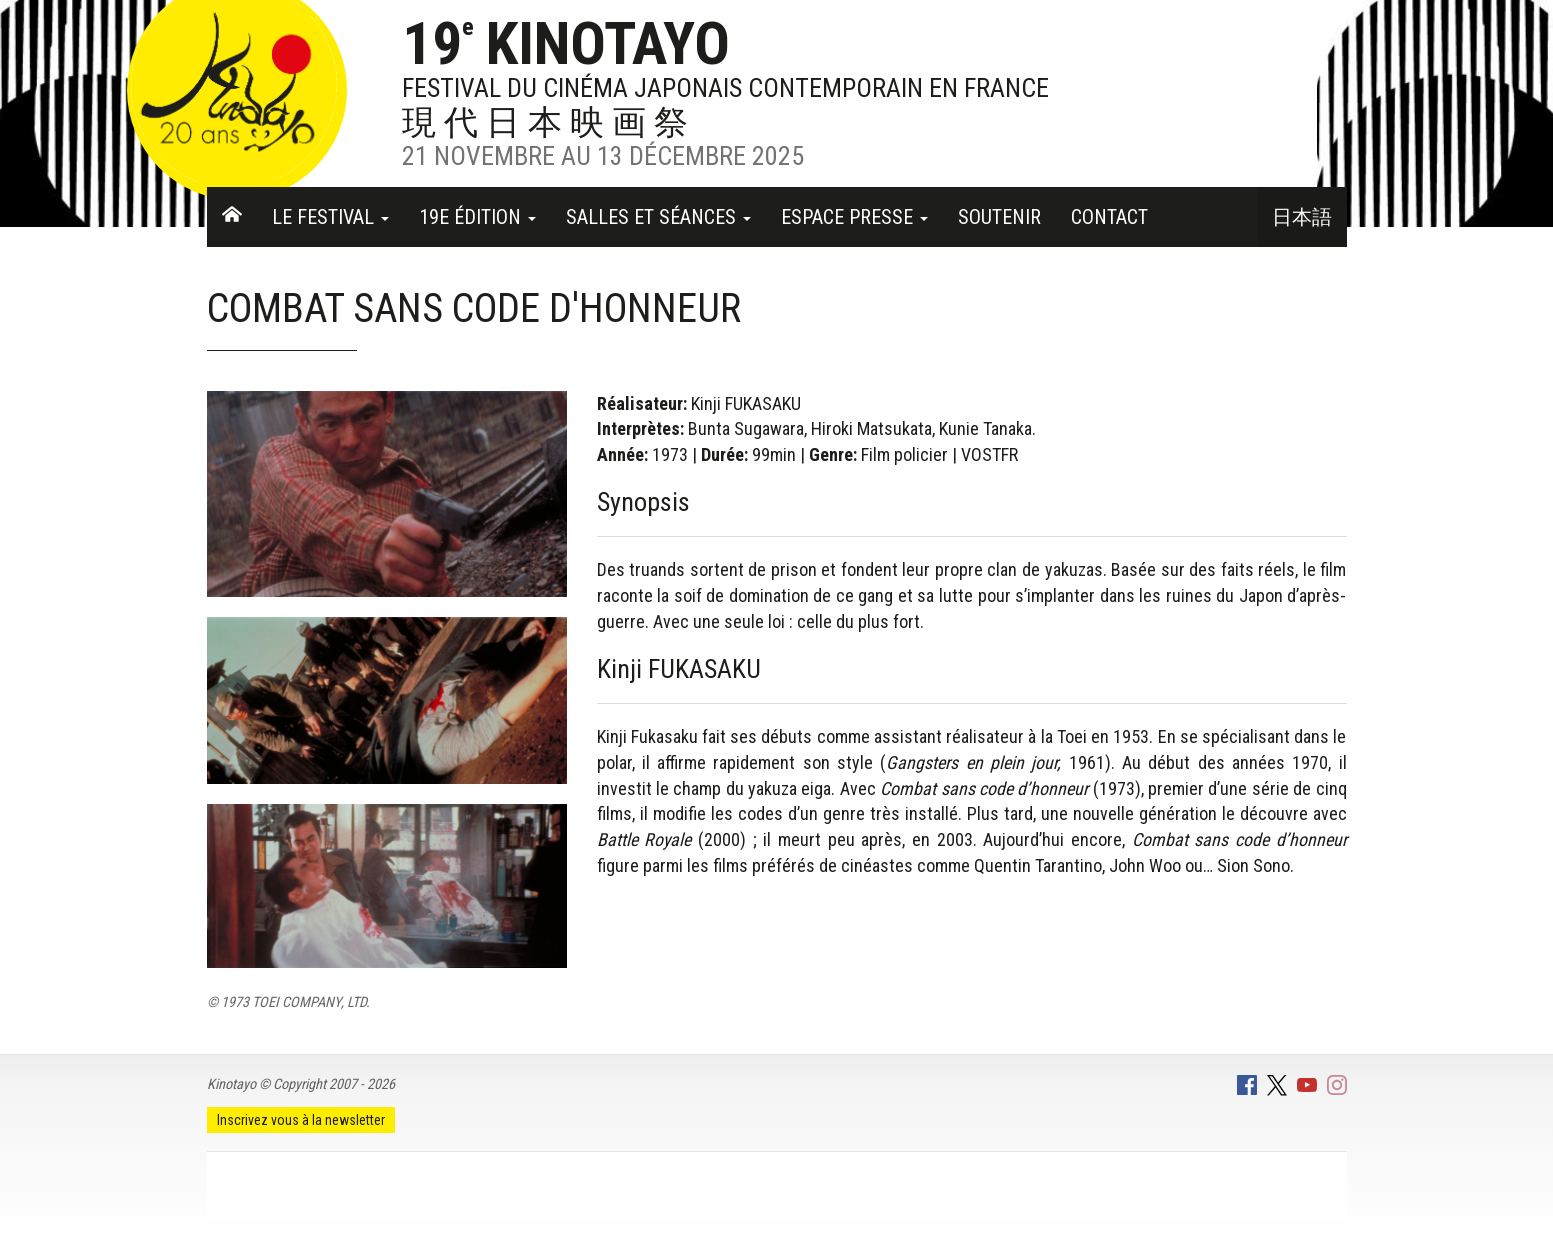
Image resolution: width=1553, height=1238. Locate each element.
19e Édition (477, 217)
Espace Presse (854, 217)
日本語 (1302, 217)
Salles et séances (658, 217)
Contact (1109, 217)
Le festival (330, 217)
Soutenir (999, 217)
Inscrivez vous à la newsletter (301, 1120)
